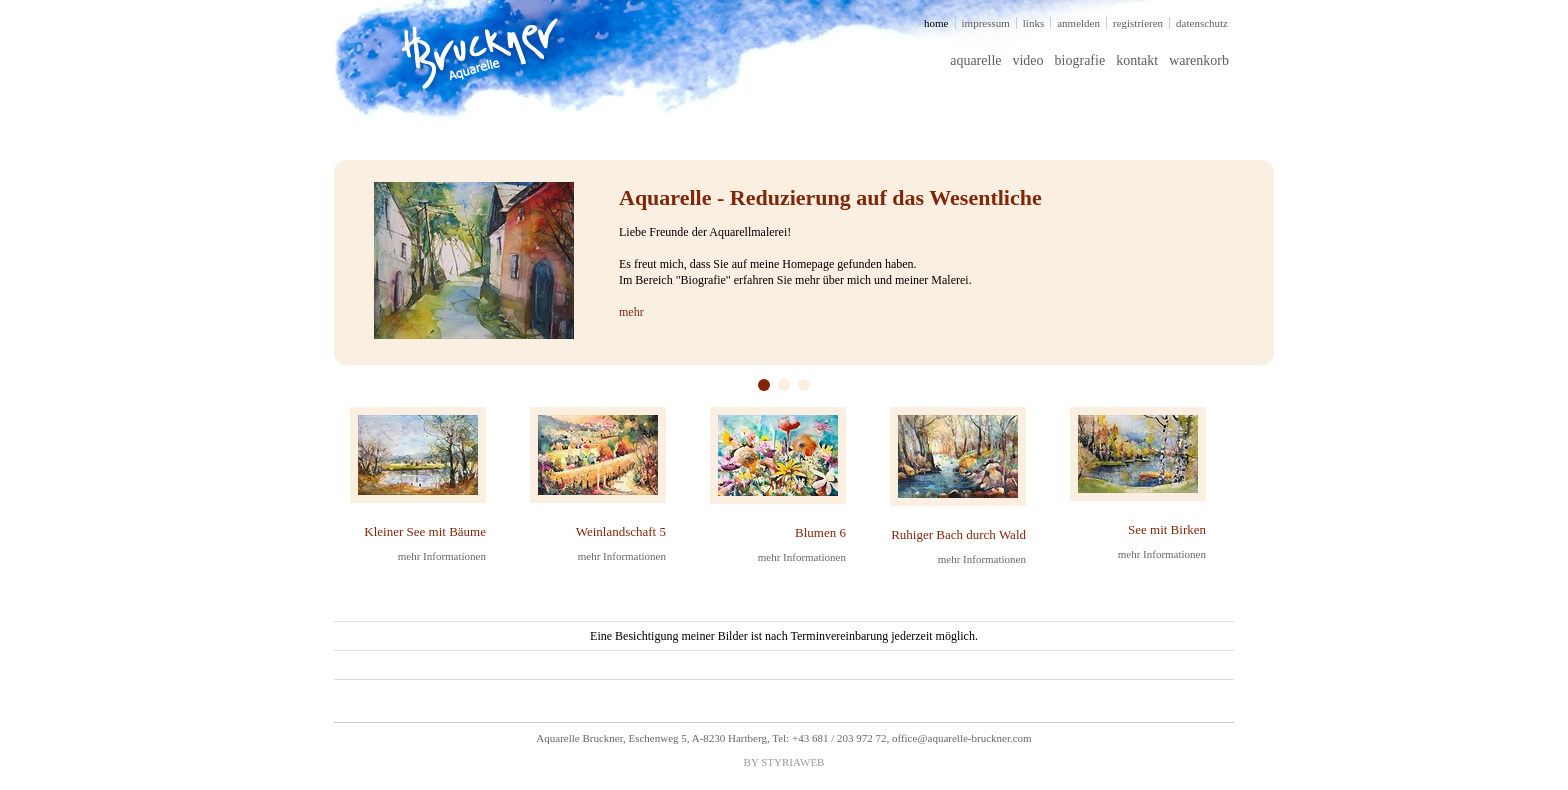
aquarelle (975, 60)
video (1027, 60)
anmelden (1078, 23)
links (1033, 23)
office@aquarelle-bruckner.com (962, 738)
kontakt (1137, 60)
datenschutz (1202, 23)
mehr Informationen (442, 556)
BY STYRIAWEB (784, 762)
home (936, 23)
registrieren (1138, 23)
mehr (631, 312)
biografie (1080, 60)
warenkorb (1199, 60)
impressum (986, 23)
